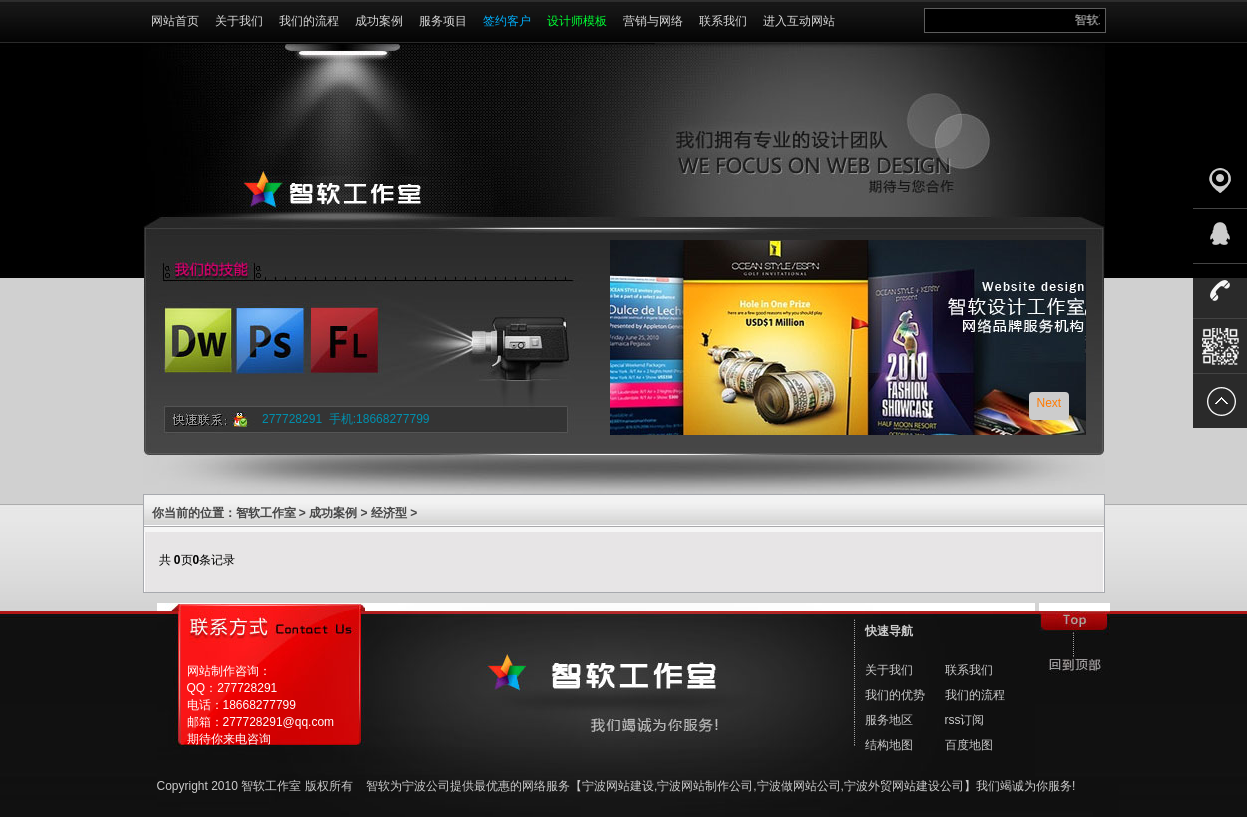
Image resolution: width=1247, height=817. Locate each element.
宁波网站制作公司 (705, 786)
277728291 (292, 419)
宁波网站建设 (618, 786)
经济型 (389, 513)
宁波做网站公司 (799, 786)
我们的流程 (309, 21)
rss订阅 (965, 720)
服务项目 (443, 21)
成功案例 (379, 21)
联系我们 (723, 21)
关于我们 (239, 21)
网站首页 (175, 21)
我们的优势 (895, 695)
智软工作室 (266, 513)
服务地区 (889, 720)
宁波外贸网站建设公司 (904, 786)
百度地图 (969, 745)
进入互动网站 (799, 21)
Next (1049, 403)
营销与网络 (653, 21)
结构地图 (889, 745)
